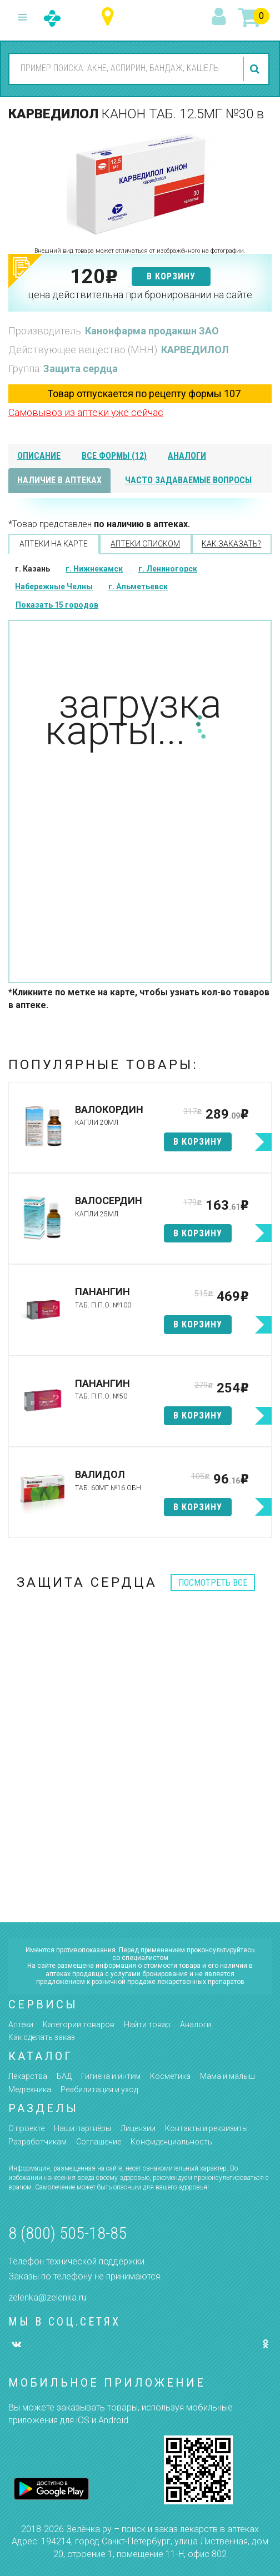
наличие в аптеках (59, 480)
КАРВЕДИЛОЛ (195, 349)
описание (39, 455)
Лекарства (27, 2076)
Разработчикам (37, 2141)
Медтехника (29, 2089)
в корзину (171, 276)
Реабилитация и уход (99, 2089)
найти (256, 69)
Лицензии (138, 2128)
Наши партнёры (82, 2128)
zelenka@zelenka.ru (47, 2297)
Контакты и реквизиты (206, 2128)
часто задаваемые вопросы (188, 480)
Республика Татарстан (110, 17)
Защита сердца (80, 368)
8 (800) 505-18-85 (67, 2233)
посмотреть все (212, 1582)
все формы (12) (114, 455)
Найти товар (147, 2024)
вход (220, 17)
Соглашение (98, 2141)
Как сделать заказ (41, 2037)
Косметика (170, 2076)
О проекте (26, 2128)
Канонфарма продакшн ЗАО (152, 331)
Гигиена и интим (111, 2076)
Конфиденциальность (171, 2141)
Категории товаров (78, 2024)
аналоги (187, 455)
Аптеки (20, 2024)
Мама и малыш (227, 2076)
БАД (64, 2076)
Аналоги (195, 2024)
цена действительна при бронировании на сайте (140, 294)
